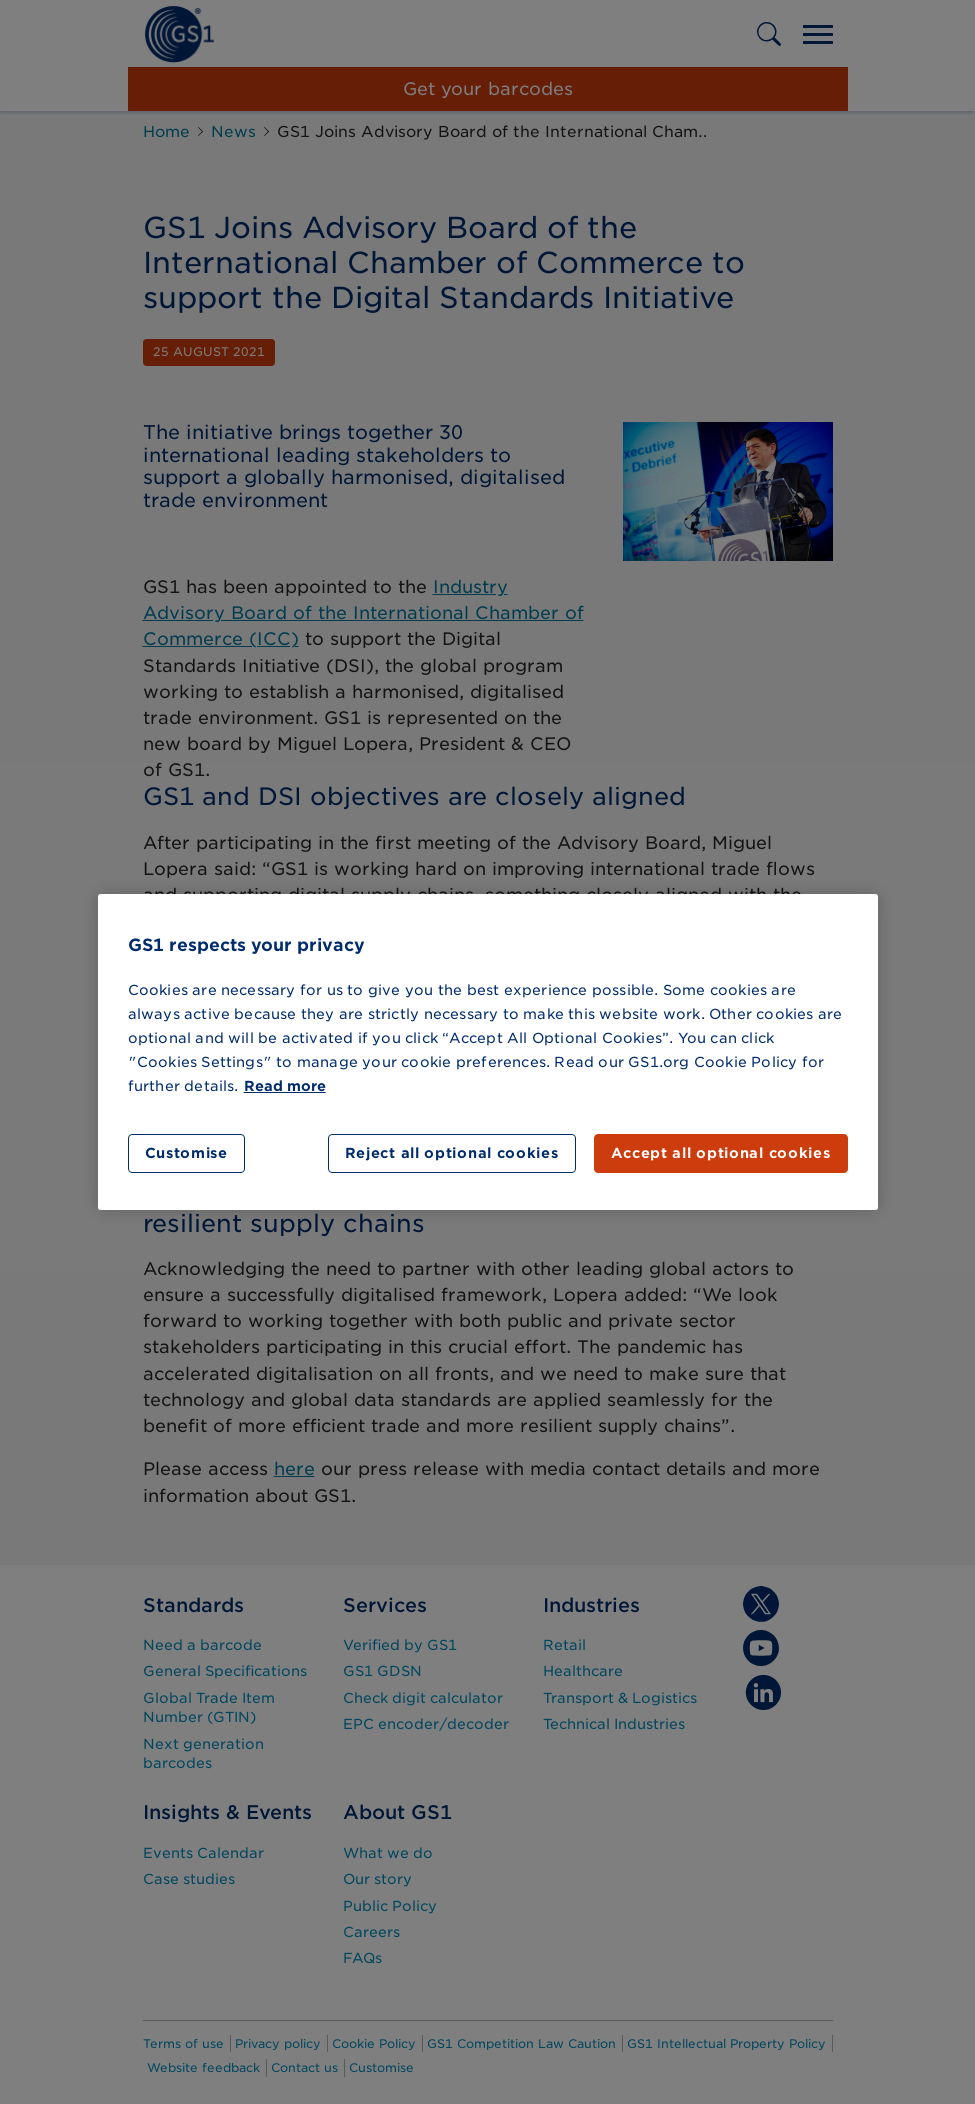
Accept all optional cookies (721, 1153)
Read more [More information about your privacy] (285, 1086)
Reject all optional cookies (452, 1153)
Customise (186, 1153)
